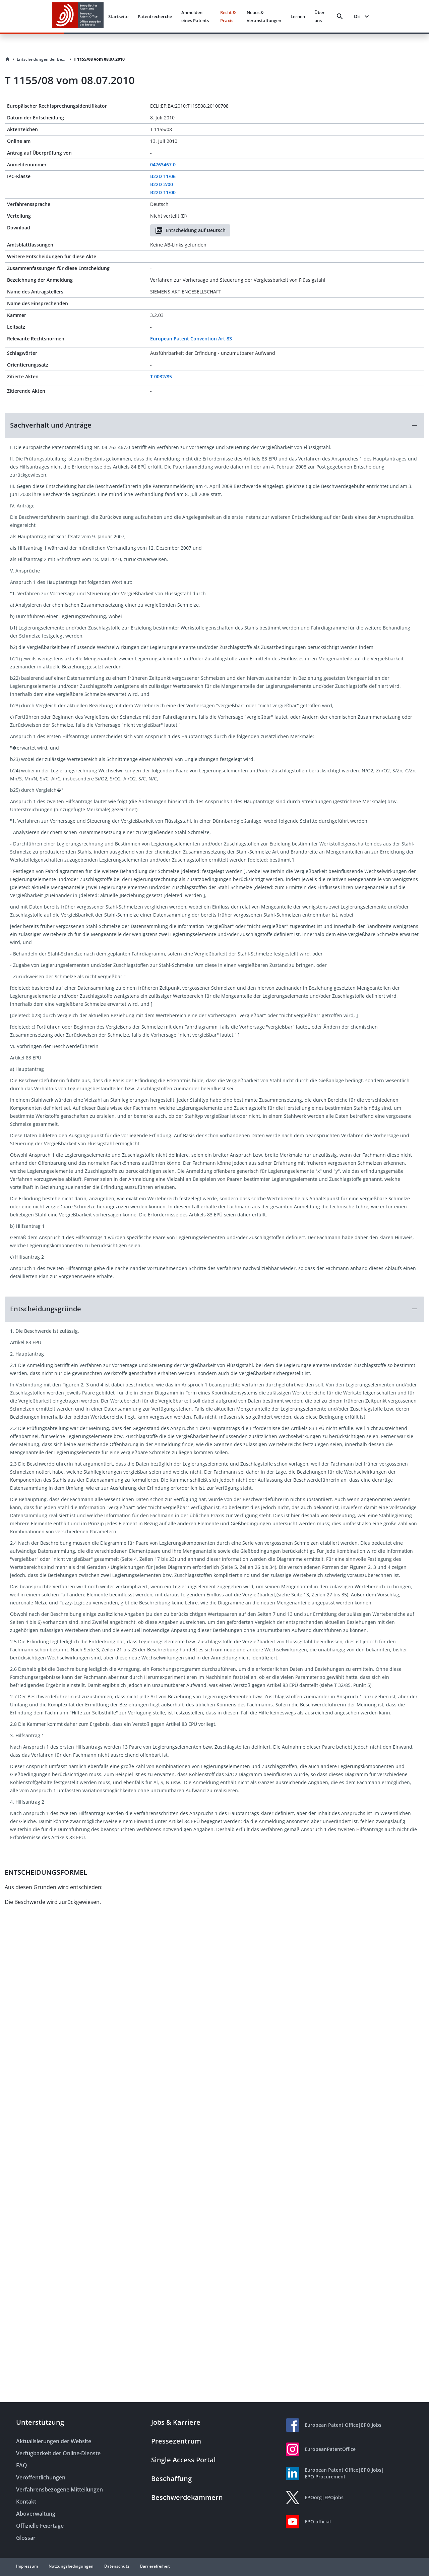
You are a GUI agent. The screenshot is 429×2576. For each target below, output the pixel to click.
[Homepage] (7, 59)
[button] (214, 425)
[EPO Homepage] (78, 16)
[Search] (339, 16)
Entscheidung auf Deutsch (190, 230)
